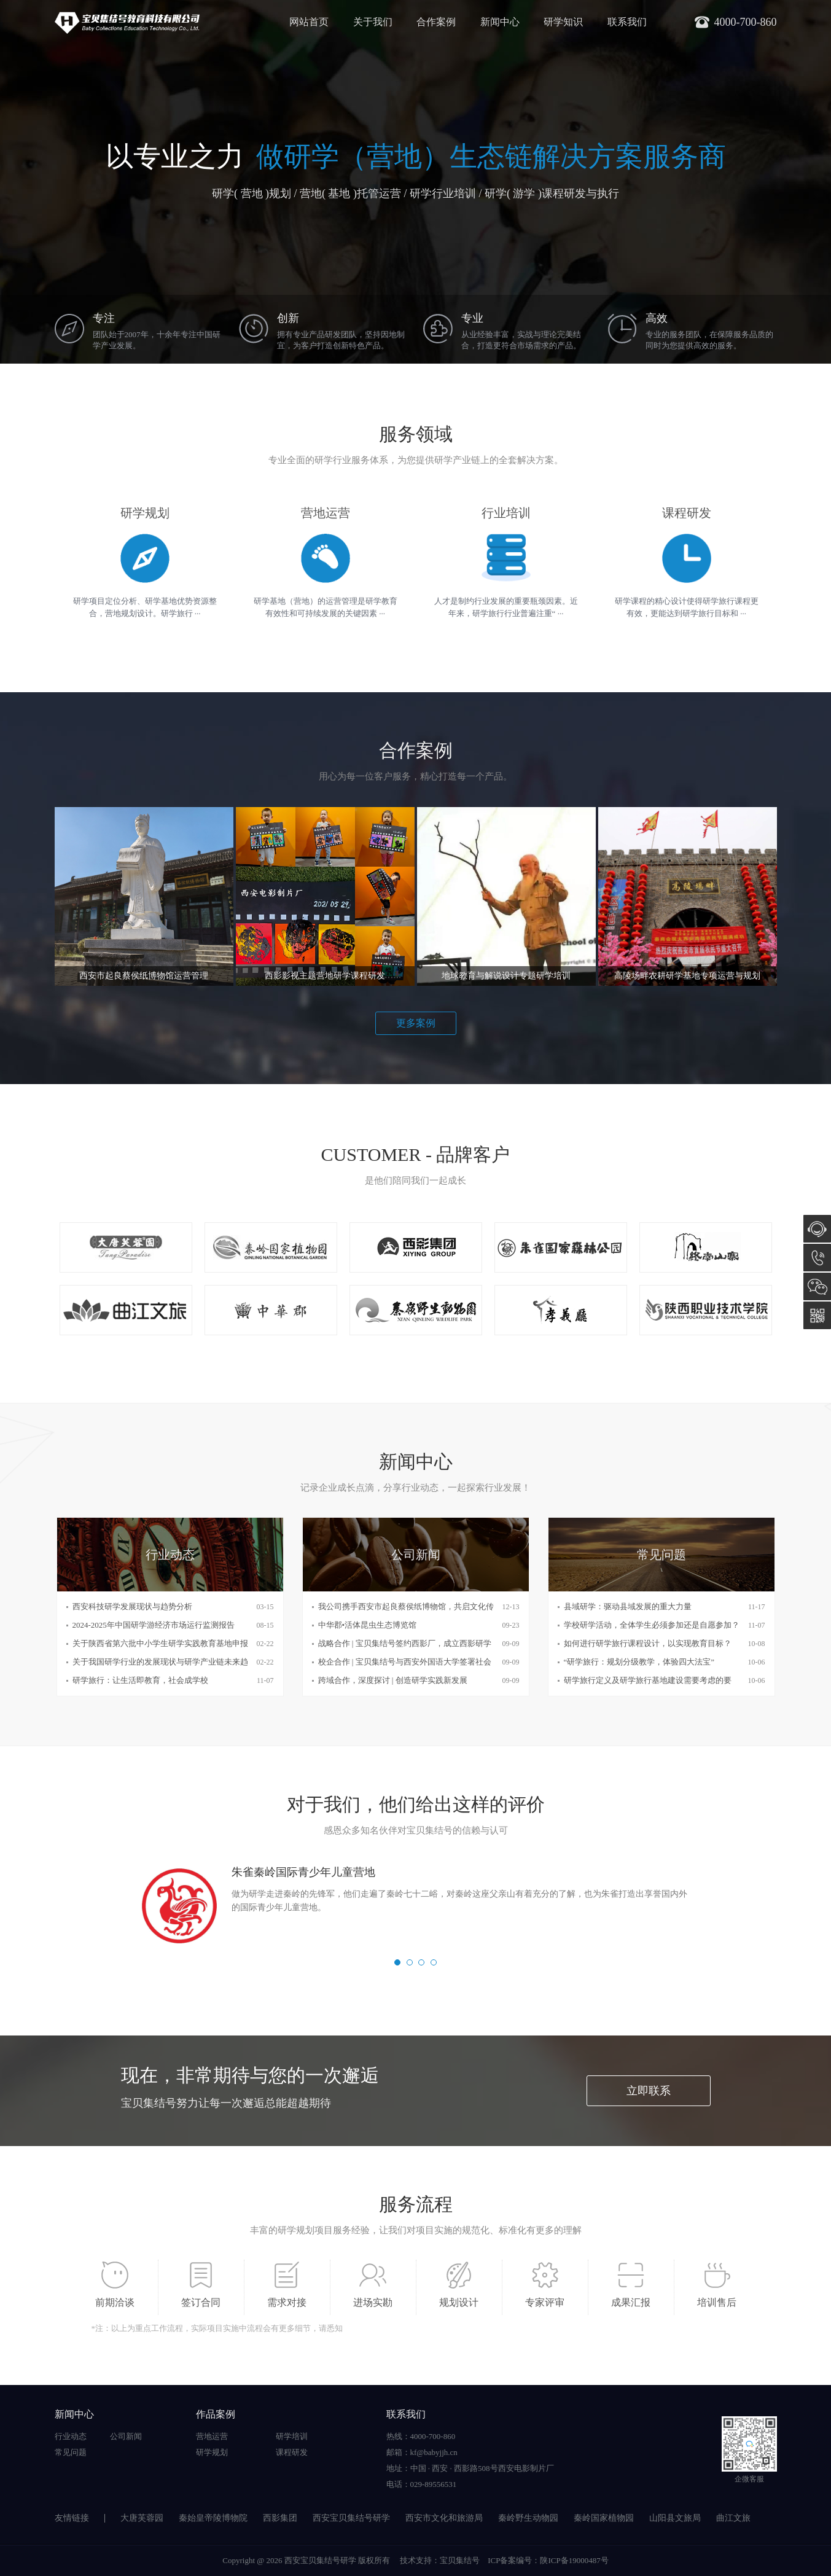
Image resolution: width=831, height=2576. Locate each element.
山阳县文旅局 (675, 2518)
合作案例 (436, 22)
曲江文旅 (733, 2518)
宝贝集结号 (460, 2560)
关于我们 (372, 22)
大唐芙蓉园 (141, 2518)
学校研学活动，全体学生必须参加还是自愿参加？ (651, 1625)
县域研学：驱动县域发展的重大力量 (628, 1606)
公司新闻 (126, 2436)
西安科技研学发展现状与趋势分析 (132, 1606)
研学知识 (563, 22)
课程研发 (292, 2452)
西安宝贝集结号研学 (351, 2518)
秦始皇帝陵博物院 (213, 2518)
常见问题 (71, 2452)
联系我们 (627, 22)
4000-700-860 (817, 1257)
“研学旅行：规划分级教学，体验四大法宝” (639, 1661)
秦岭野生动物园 (528, 2518)
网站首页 (309, 22)
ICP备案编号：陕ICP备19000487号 (548, 2560)
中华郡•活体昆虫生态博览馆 (367, 1625)
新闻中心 (500, 22)
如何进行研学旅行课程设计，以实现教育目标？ (648, 1643)
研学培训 (292, 2436)
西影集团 (280, 2518)
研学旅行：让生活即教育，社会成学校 (140, 1680)
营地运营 (212, 2436)
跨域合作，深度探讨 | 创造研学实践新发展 (392, 1680)
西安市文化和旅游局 (444, 2518)
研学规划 (212, 2452)
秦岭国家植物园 (604, 2518)
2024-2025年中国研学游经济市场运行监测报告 (153, 1625)
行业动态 (71, 2436)
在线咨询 (817, 1229)
